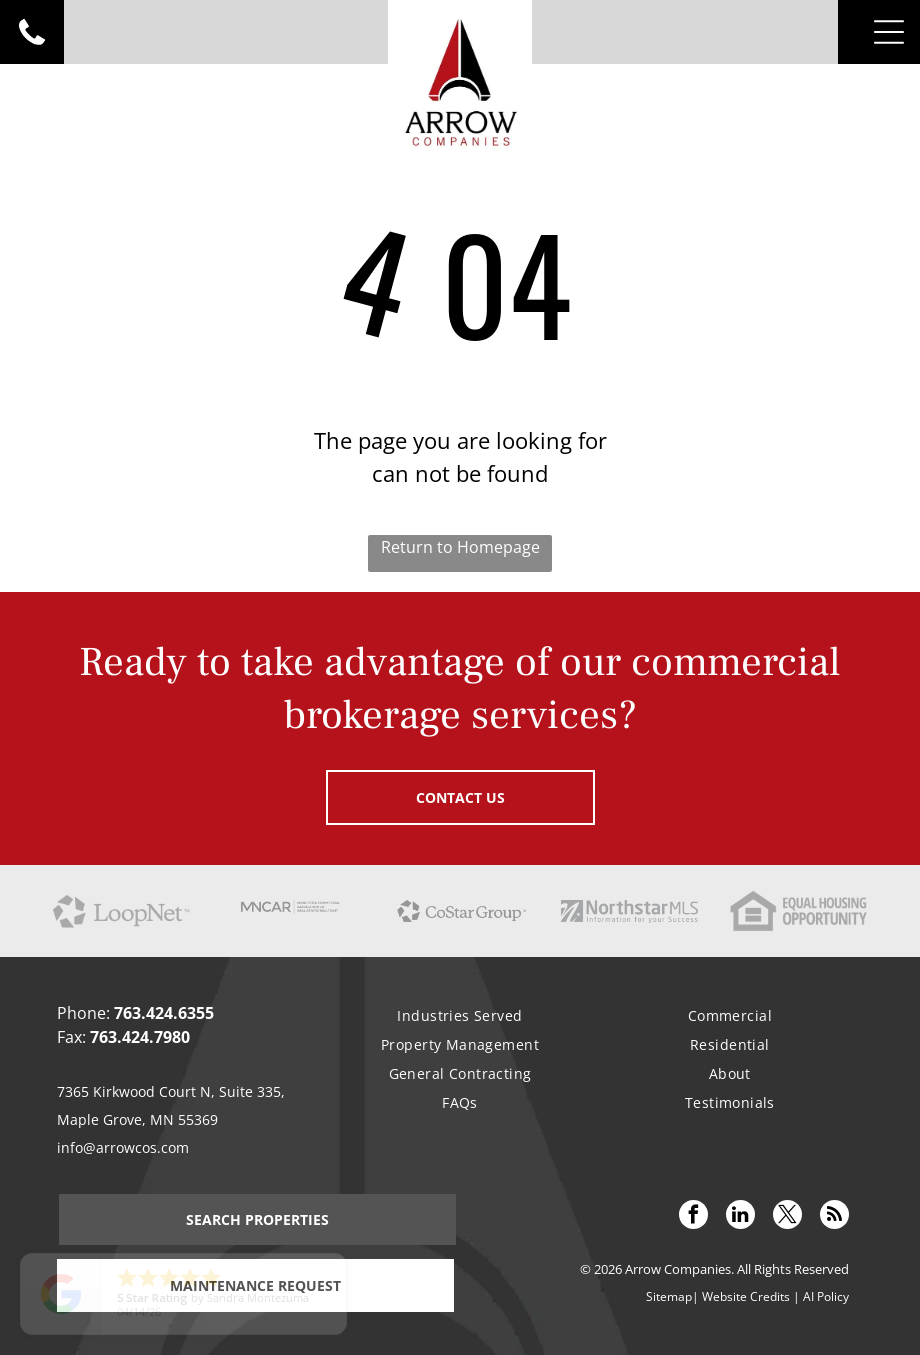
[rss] (834, 1217)
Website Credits (746, 1296)
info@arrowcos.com (123, 1147)
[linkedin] (740, 1217)
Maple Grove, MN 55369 (137, 1119)
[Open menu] (889, 32)
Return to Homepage (460, 547)
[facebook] (693, 1217)
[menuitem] (460, 1015)
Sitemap (669, 1296)
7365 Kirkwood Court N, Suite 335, (171, 1091)
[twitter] (787, 1217)
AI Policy (826, 1296)
